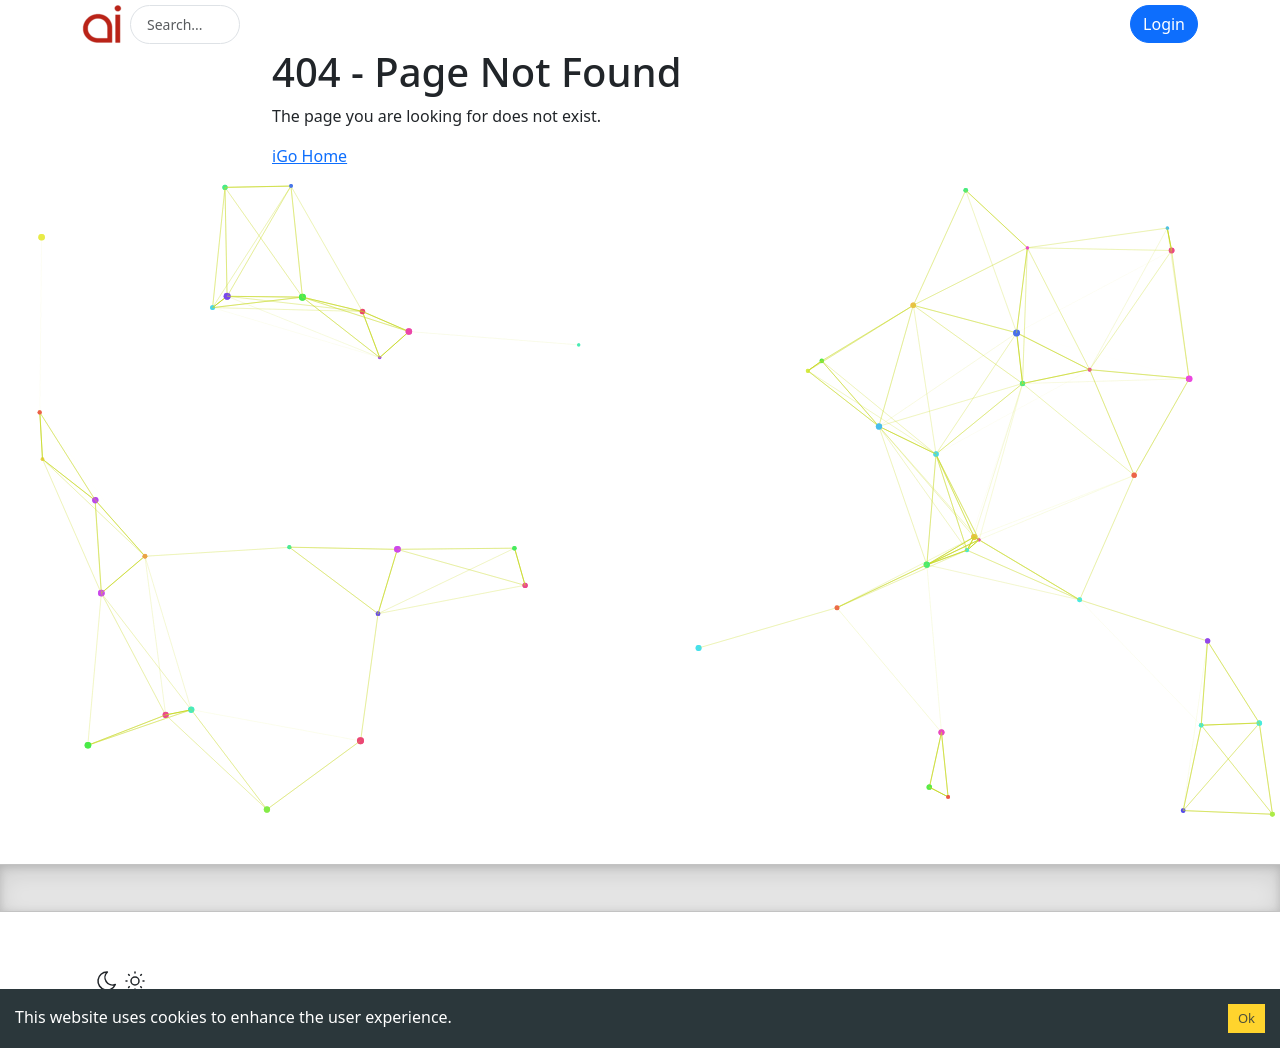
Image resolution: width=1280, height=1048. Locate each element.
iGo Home (309, 156)
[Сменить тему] (121, 980)
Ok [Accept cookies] (1246, 1018)
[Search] (185, 24)
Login (1164, 24)
